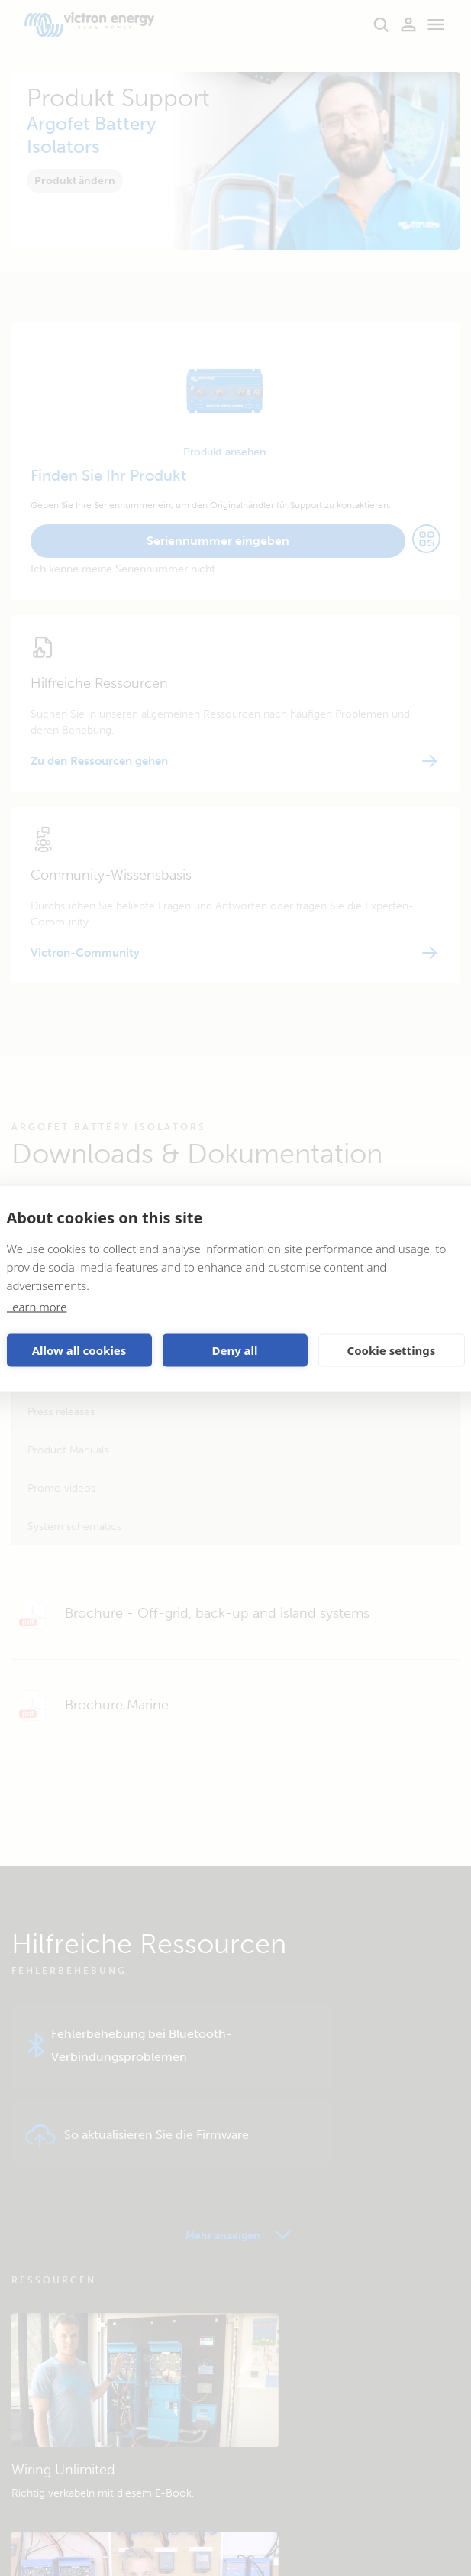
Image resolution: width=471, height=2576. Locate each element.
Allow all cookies (79, 1350)
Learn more (37, 1306)
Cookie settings (391, 1350)
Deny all (234, 1350)
